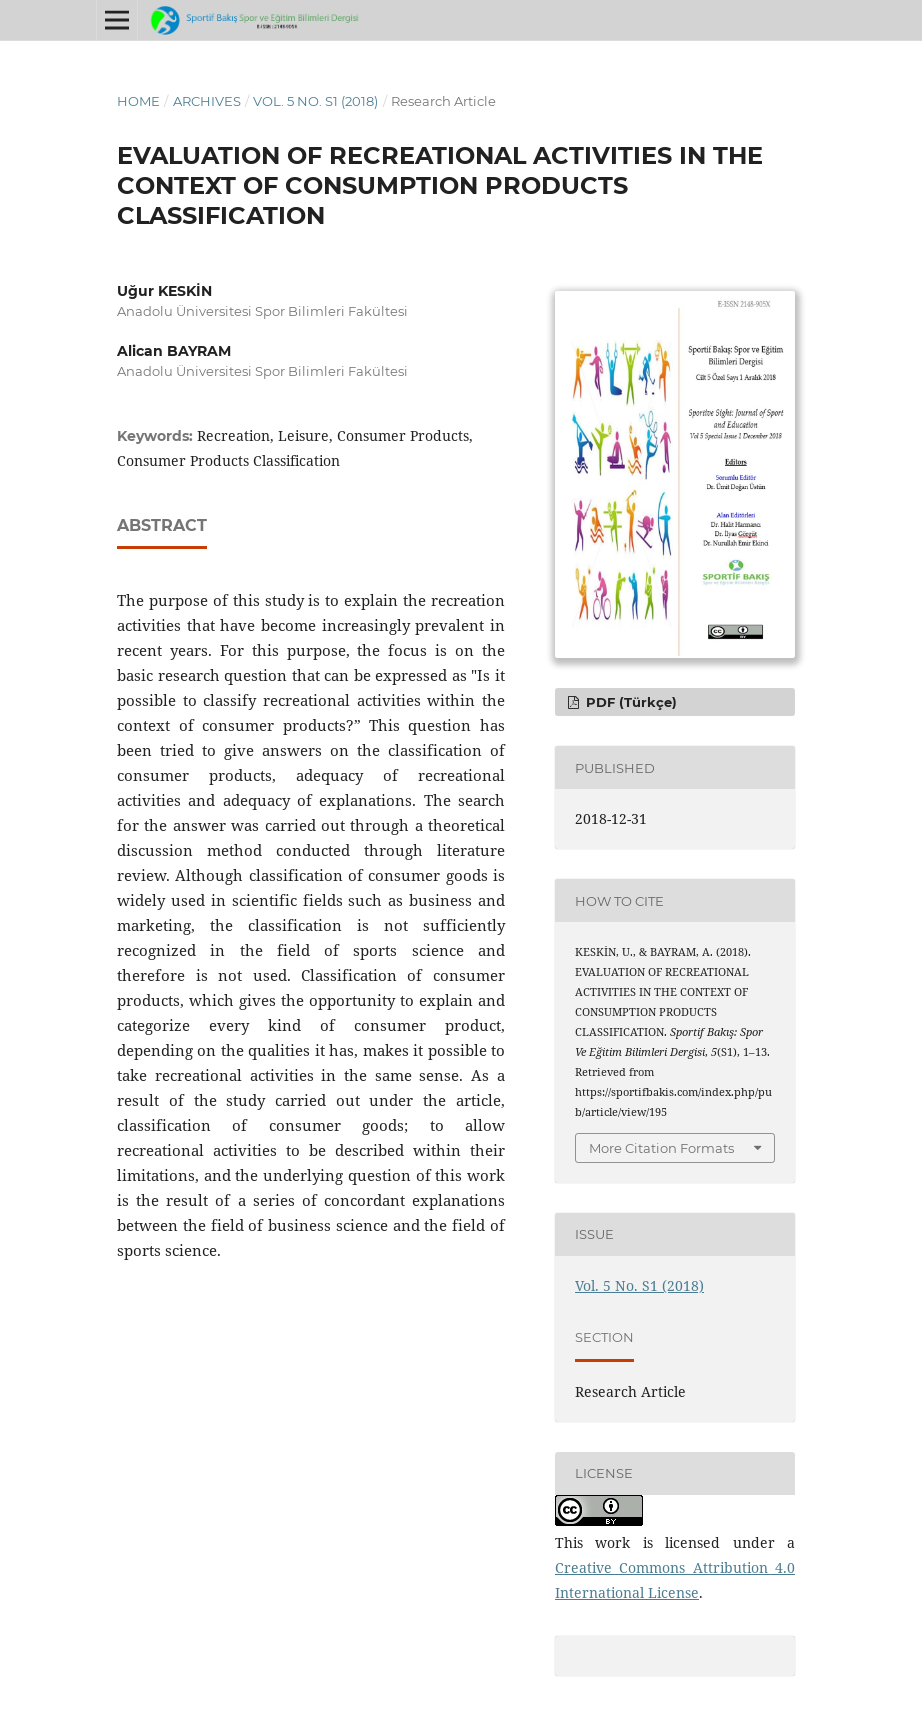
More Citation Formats (661, 1148)
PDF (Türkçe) (629, 702)
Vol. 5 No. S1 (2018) (315, 101)
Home (138, 101)
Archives (207, 101)
